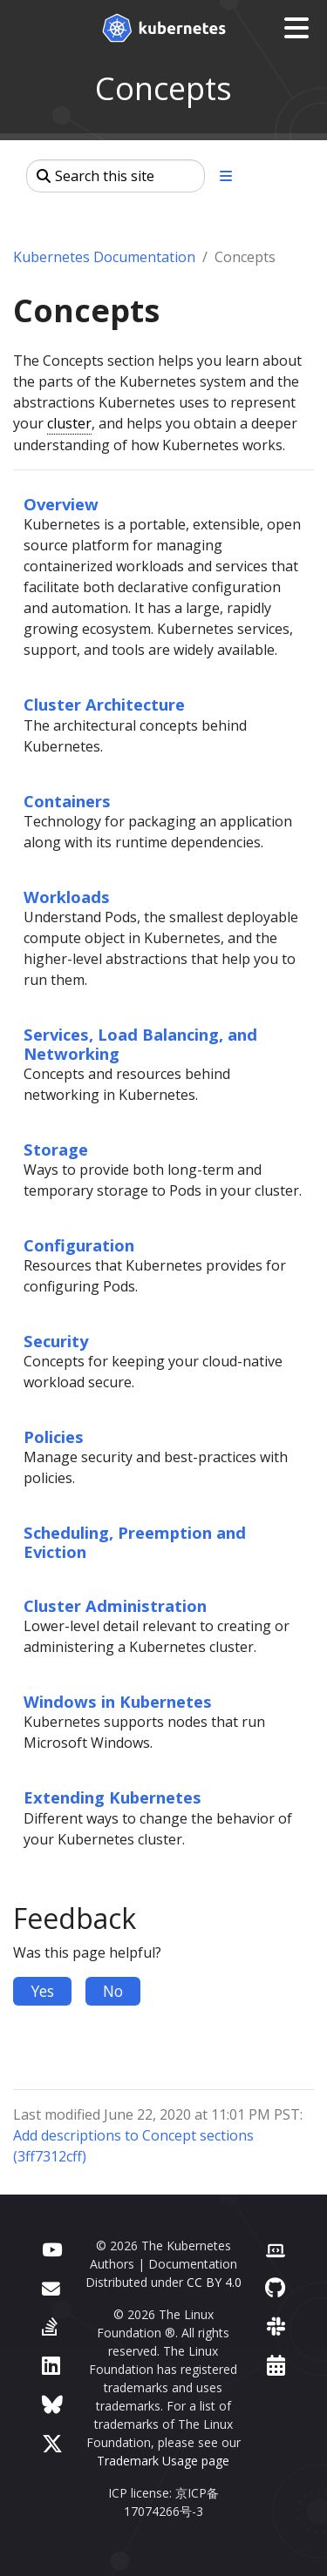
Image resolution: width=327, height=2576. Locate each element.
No (113, 1990)
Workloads (67, 896)
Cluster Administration (115, 1605)
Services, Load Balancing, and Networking (140, 1043)
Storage (56, 1149)
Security (56, 1341)
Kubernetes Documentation (104, 256)
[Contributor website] (275, 2248)
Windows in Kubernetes (118, 1701)
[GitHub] (275, 2287)
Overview (61, 504)
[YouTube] (52, 2248)
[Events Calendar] (276, 2364)
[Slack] (276, 2325)
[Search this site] (115, 175)
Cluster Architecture (104, 704)
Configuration (79, 1245)
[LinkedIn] (51, 2364)
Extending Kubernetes (112, 1797)
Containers (67, 801)
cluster (69, 423)
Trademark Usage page (163, 2460)
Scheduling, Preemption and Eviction (135, 1541)
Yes (42, 1990)
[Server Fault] (50, 2325)
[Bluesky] (52, 2404)
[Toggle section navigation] (226, 176)
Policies (54, 1436)
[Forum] (51, 2287)
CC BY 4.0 (214, 2282)
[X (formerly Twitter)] (52, 2443)
